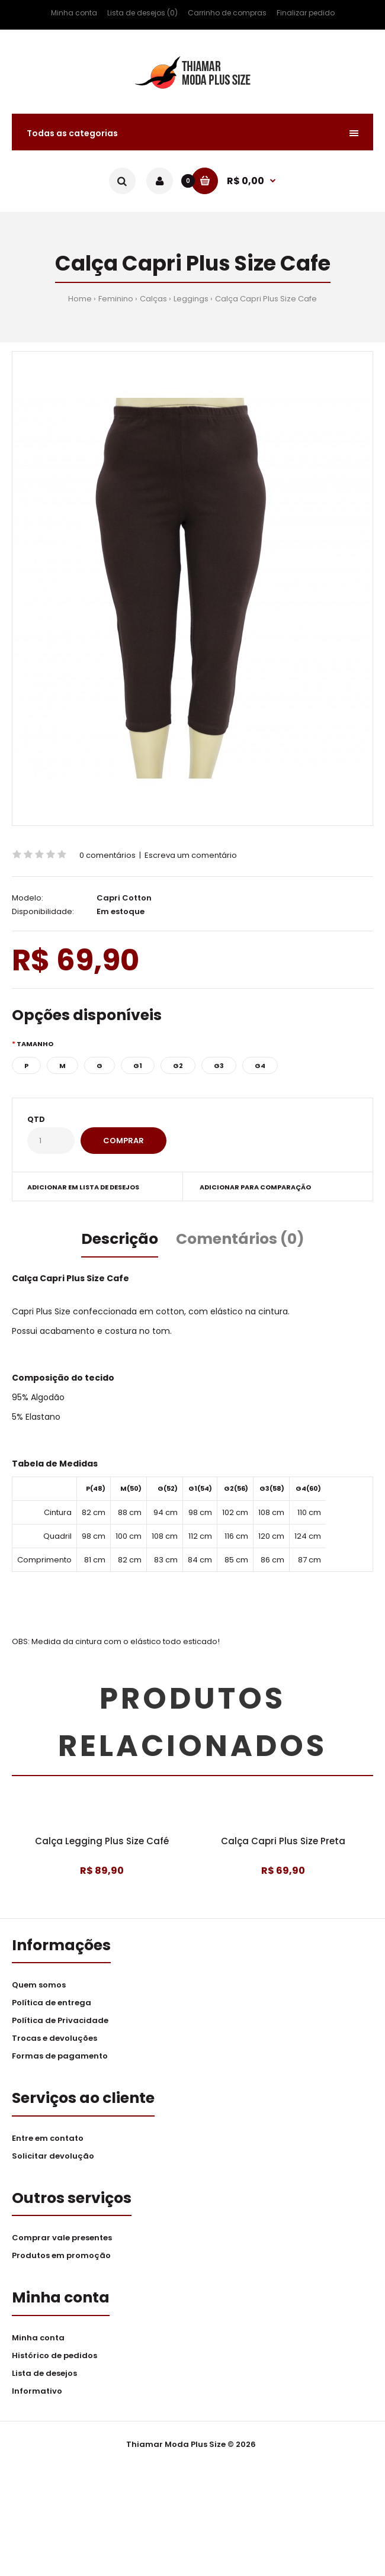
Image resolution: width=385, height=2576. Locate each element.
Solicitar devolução (53, 2266)
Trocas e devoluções (54, 2148)
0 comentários (107, 855)
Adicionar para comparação (255, 1187)
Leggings (191, 298)
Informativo (37, 2501)
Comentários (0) (240, 1238)
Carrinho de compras (227, 13)
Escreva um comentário (191, 855)
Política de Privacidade (60, 2130)
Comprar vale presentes (62, 2347)
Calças (153, 298)
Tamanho (35, 1044)
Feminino (115, 298)
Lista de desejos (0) (142, 13)
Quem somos (39, 2095)
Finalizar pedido (306, 13)
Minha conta (74, 13)
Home (80, 298)
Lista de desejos (44, 2483)
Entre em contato (48, 2248)
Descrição (119, 1238)
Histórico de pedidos (54, 2465)
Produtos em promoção (61, 2365)
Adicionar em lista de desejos (83, 1187)
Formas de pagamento (60, 2166)
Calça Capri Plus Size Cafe (266, 298)
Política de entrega (51, 2112)
